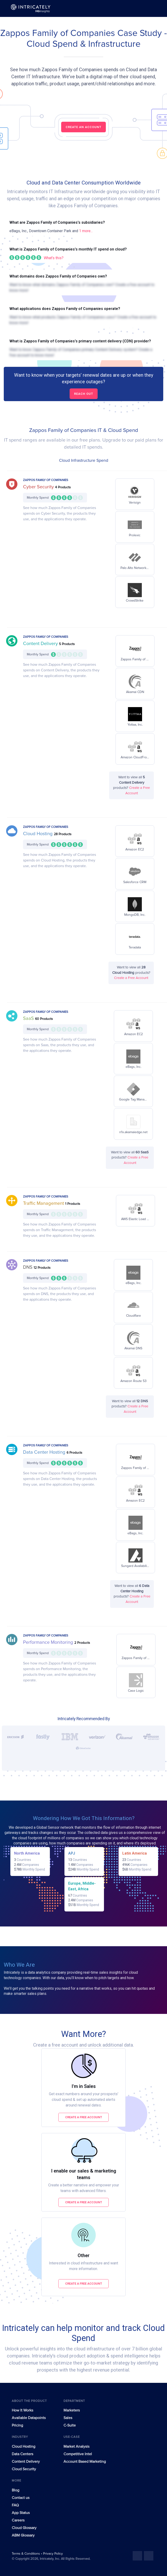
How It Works (22, 2410)
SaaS (29, 1018)
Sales (68, 2418)
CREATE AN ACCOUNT (83, 127)
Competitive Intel (78, 2454)
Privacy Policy (53, 2553)
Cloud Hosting (38, 833)
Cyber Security (39, 487)
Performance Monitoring (48, 1642)
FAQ (15, 2505)
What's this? (54, 258)
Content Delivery (41, 643)
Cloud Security (24, 2469)
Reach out (83, 393)
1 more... (86, 231)
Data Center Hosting (45, 1452)
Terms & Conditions (26, 2553)
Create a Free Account (131, 978)
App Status (21, 2513)
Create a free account (83, 2117)
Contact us (20, 2498)
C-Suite (70, 2425)
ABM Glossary (23, 2535)
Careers (18, 2520)
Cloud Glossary (24, 2528)
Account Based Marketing (85, 2461)
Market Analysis (76, 2446)
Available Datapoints (29, 2418)
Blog (15, 2490)
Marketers (72, 2410)
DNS (28, 1267)
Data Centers (22, 2454)
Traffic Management (44, 1203)
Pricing (17, 2425)
